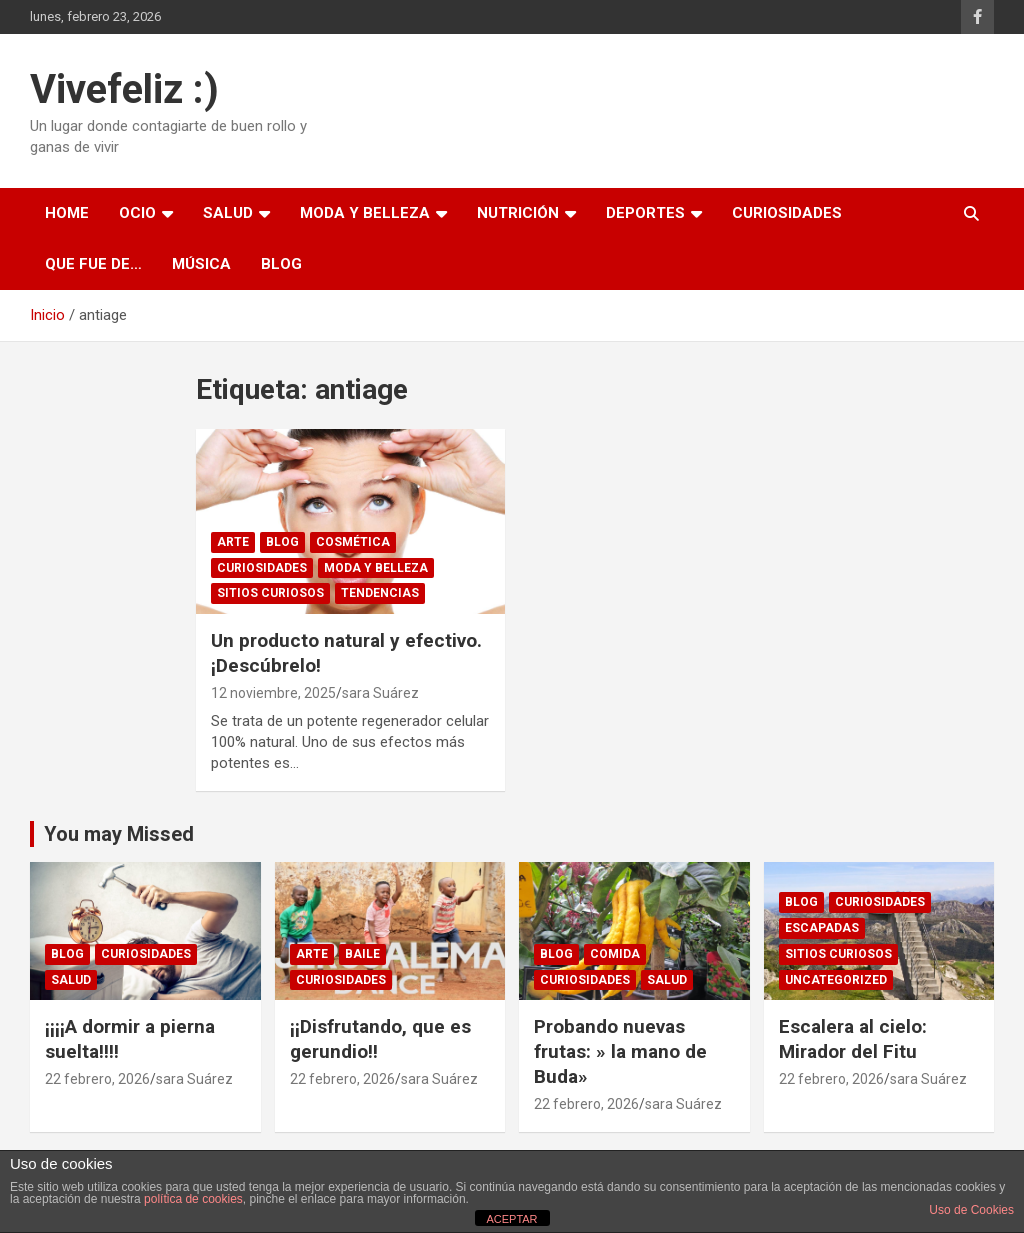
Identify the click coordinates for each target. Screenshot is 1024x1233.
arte (233, 542)
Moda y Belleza (365, 213)
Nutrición (518, 213)
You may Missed (119, 834)
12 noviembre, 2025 (273, 693)
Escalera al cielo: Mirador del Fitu (853, 1039)
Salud (228, 213)
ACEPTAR (511, 1219)
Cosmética (353, 542)
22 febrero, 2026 (97, 1079)
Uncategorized (836, 980)
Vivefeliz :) (124, 89)
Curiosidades (787, 213)
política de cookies (193, 1199)
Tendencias (380, 593)
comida (615, 954)
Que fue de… (93, 264)
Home (67, 213)
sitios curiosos (270, 593)
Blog (281, 264)
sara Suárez (380, 693)
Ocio (137, 213)
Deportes (645, 213)
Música (201, 264)
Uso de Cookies (971, 1210)
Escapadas (822, 928)
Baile (362, 954)
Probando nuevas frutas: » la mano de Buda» (620, 1051)
